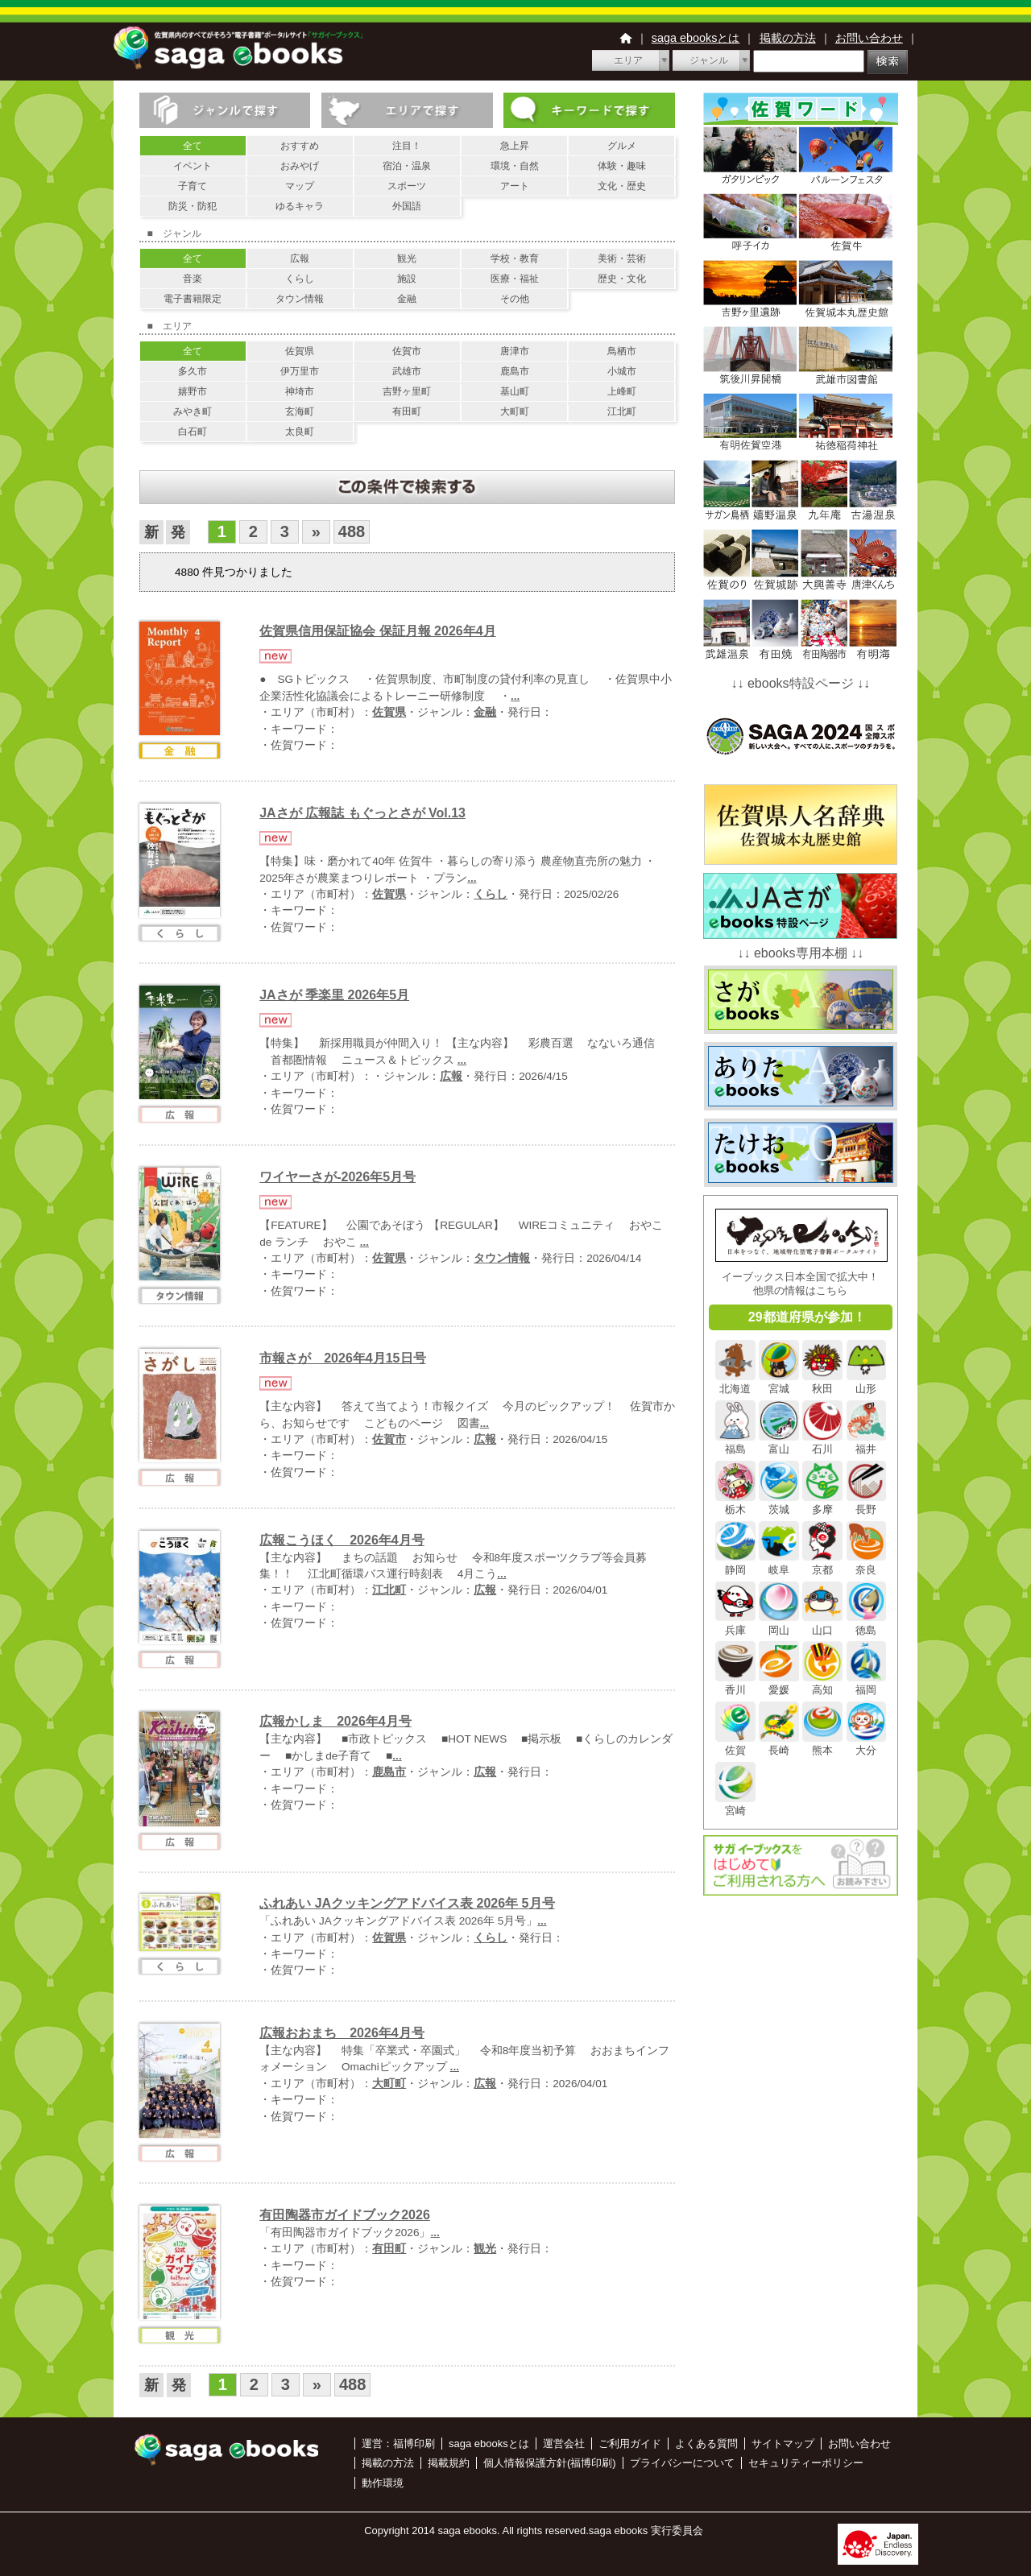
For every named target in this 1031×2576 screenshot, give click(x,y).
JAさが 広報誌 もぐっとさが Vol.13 (362, 813)
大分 (867, 1744)
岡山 (779, 1623)
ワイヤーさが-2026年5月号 (337, 1177)
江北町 (621, 411)
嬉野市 (192, 391)
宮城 (779, 1383)
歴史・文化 (622, 278)
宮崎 (735, 1804)
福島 (735, 1443)
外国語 (406, 206)
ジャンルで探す (225, 110)
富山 (779, 1443)
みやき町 (192, 411)
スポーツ (406, 186)
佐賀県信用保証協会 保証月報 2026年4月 (377, 631)
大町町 (514, 411)
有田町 (406, 411)
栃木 (735, 1503)
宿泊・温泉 (407, 166)
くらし (299, 278)
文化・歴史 (622, 186)
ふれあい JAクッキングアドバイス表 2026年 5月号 (406, 1903)
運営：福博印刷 (398, 2443)
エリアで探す (407, 110)
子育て (192, 186)
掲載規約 (449, 2463)
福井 (867, 1443)
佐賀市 (406, 351)
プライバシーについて (682, 2463)
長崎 (779, 1744)
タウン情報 (299, 298)
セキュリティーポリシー (805, 2463)
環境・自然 (515, 166)
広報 (299, 258)
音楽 (192, 278)
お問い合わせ (869, 37)
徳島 (867, 1623)
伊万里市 (299, 371)
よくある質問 (706, 2443)
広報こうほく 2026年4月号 (341, 1540)
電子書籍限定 (193, 298)
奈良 (867, 1563)
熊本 (822, 1744)
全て (192, 145)
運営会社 (564, 2443)
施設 (406, 278)
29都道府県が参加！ (807, 1317)
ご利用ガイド (629, 2443)
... (515, 696)
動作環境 (383, 2483)
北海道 (735, 1383)
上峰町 (621, 391)
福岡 (867, 1684)
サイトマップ (783, 2443)
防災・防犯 (192, 206)
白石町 (192, 431)
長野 (867, 1503)
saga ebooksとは (696, 37)
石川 (822, 1443)
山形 (867, 1383)
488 (351, 531)
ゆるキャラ (299, 206)
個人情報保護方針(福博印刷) (549, 2463)
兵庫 (735, 1623)
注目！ (406, 145)
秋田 (822, 1383)
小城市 (621, 371)
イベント (192, 166)
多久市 (192, 371)
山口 (822, 1623)
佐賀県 (299, 351)
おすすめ (299, 145)
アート (514, 186)
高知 (822, 1684)
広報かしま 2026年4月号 (335, 1721)
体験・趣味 (622, 166)
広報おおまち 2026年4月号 (341, 2033)
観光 (406, 258)
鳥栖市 (621, 351)
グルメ (621, 145)
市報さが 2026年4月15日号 (342, 1358)
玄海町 (299, 411)
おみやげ (299, 166)
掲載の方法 (788, 37)
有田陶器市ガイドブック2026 (344, 2215)
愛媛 (779, 1684)
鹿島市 (514, 371)
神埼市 (299, 391)
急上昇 (514, 145)
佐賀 (735, 1744)
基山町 (514, 391)
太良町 (299, 431)
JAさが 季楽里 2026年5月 (334, 995)
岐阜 (779, 1563)
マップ (299, 186)
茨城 (779, 1503)
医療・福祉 (515, 278)
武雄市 (406, 371)
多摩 (822, 1503)
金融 (406, 298)
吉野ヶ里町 (407, 391)
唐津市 (514, 351)
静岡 (735, 1563)
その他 (514, 298)
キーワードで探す (589, 110)
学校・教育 (515, 258)
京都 (822, 1563)
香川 (735, 1684)
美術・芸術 (622, 258)
